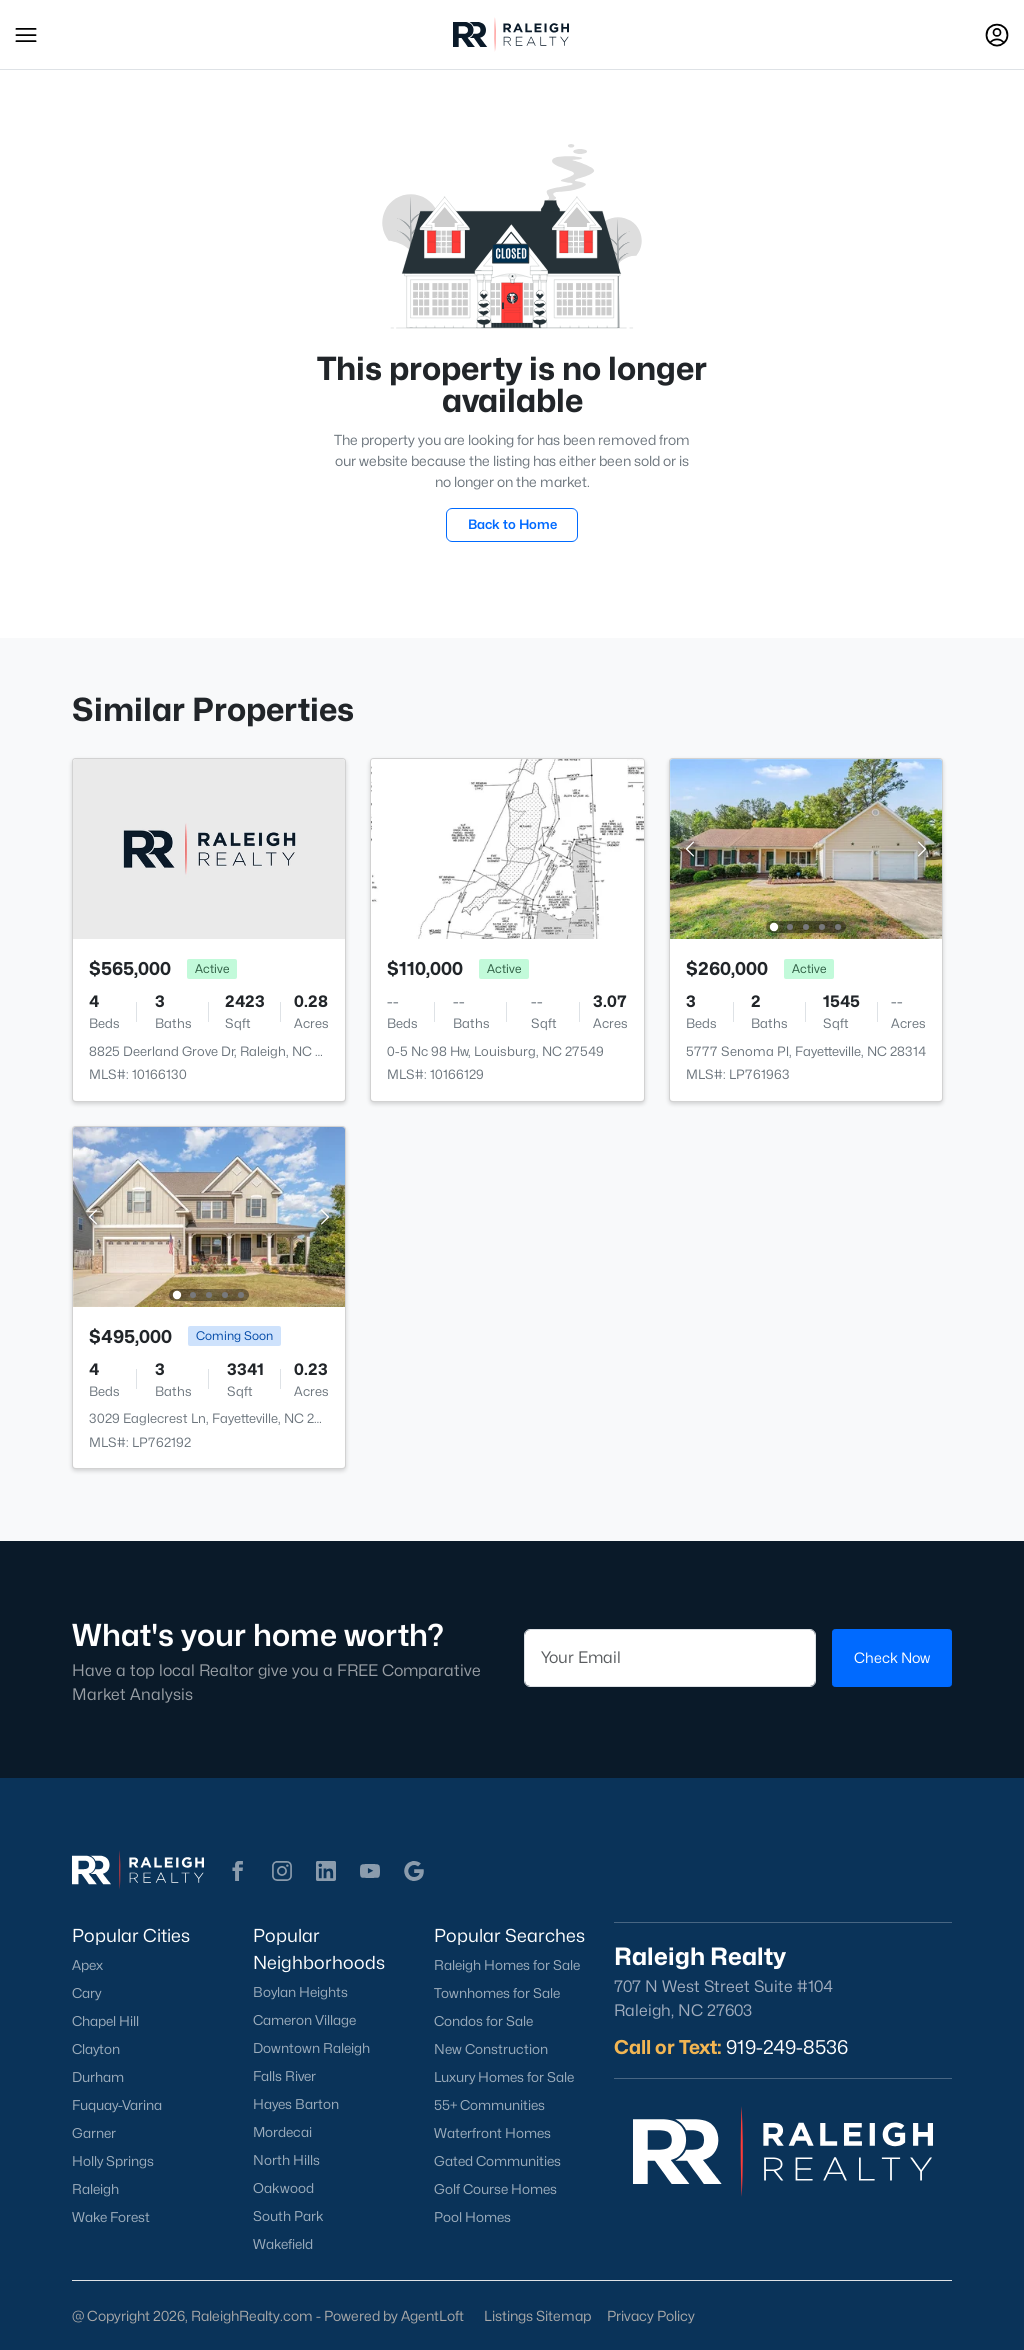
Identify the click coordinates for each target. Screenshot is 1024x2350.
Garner (94, 2133)
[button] (26, 35)
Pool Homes (472, 2217)
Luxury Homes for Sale (504, 2077)
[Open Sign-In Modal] (997, 35)
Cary (86, 1993)
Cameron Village (304, 2020)
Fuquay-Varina (117, 2105)
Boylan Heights (300, 1992)
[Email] (670, 1658)
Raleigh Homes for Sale (507, 1965)
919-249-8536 (787, 2047)
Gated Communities (497, 2161)
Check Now (892, 1657)
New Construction (491, 2049)
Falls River (284, 2076)
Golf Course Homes (495, 2189)
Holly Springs (113, 2161)
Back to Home (512, 524)
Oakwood (283, 2188)
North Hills (286, 2160)
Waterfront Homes (492, 2133)
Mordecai (282, 2132)
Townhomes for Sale (497, 1993)
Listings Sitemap (537, 2315)
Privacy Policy (651, 2315)
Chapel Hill (105, 2021)
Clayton (96, 2049)
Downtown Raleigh (311, 2048)
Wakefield (283, 2244)
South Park (288, 2216)
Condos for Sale (483, 2021)
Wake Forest (111, 2217)
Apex (87, 1965)
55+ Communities (489, 2105)
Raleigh (95, 2189)
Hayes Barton (296, 2104)
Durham (98, 2077)
